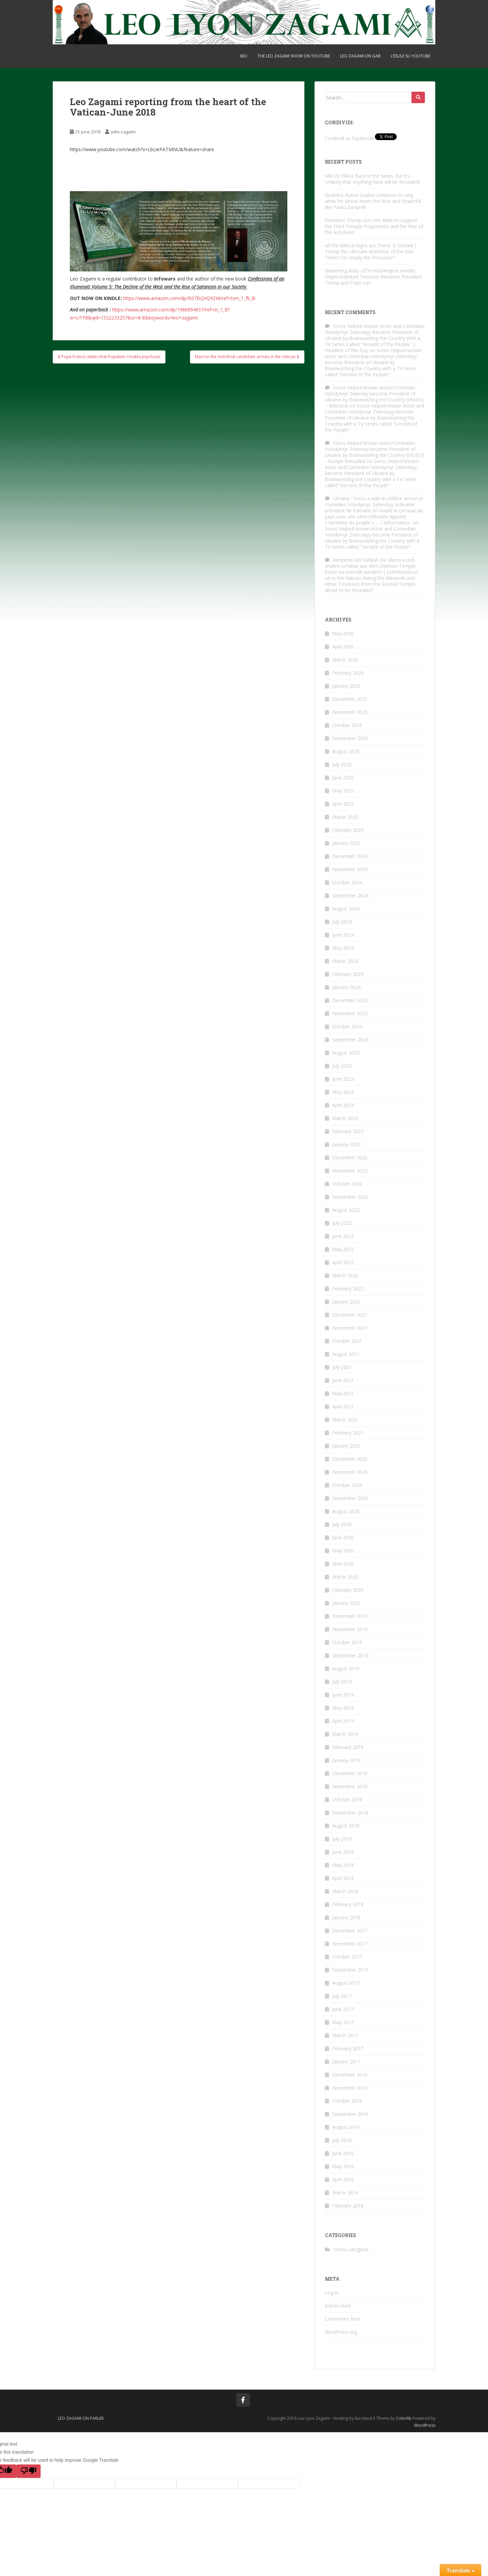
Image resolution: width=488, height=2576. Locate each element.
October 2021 (347, 1341)
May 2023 (343, 1092)
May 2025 (343, 790)
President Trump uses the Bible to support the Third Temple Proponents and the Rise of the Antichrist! (374, 226)
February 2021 (347, 1432)
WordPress (424, 2425)
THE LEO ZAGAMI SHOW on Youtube (293, 56)
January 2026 (346, 686)
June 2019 (343, 1694)
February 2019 (347, 1747)
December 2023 (349, 1000)
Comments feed (342, 2319)
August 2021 (345, 1354)
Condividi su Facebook (349, 138)
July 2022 (342, 1223)
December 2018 (349, 1773)
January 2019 (346, 1760)
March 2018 (345, 1891)
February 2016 (347, 2205)
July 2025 (342, 764)
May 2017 (343, 2022)
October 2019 (347, 1642)
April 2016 (343, 2179)
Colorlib (403, 2418)
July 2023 (342, 1066)
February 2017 (347, 2048)
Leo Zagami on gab (360, 56)
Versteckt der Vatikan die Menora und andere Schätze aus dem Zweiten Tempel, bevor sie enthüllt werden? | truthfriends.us (371, 566)
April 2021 (343, 1406)
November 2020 (350, 1472)
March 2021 (345, 1419)
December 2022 (349, 1157)
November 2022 (350, 1170)
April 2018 (343, 1878)
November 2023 (350, 1013)
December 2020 (349, 1459)
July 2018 (342, 1839)
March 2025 (345, 817)
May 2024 (343, 948)
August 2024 (345, 908)
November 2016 (350, 2088)
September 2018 (350, 1812)
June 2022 (343, 1236)
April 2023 (343, 1105)
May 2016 (343, 2166)
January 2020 (346, 1603)
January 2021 (346, 1446)
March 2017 (345, 2035)
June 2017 (343, 2009)
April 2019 (343, 1721)
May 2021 (343, 1393)
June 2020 (343, 1537)
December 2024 (349, 856)
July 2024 (342, 921)
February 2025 (347, 830)
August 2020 (345, 1511)
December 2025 (349, 699)
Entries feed (338, 2306)
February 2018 (347, 1904)
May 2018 (343, 1865)
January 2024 (346, 987)
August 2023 (345, 1052)
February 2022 (347, 1288)
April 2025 (343, 804)
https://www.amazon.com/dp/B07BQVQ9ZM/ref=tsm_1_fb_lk (189, 298)
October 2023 (347, 1026)
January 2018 (346, 1917)
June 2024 (343, 935)
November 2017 (350, 1943)
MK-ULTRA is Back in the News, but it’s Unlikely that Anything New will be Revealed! (372, 179)
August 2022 (345, 1210)
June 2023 (343, 1079)
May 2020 (343, 1550)
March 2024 (345, 961)
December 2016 (349, 2074)
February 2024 (347, 974)
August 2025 (345, 751)
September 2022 (350, 1197)
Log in (331, 2292)
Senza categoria (351, 2249)
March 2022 (345, 1275)
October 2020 (347, 1485)
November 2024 (350, 869)
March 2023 (345, 1118)
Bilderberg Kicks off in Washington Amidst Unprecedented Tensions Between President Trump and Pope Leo (373, 276)
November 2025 (350, 712)
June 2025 (343, 777)
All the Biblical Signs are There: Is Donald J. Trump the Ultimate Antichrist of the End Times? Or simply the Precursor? (371, 251)
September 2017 (350, 1970)
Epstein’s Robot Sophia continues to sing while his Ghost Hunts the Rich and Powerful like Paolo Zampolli (373, 201)
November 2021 (350, 1328)
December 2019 (349, 1616)
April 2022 (343, 1262)
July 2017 (342, 1996)
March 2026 (345, 659)
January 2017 (346, 2061)
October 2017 (347, 1957)
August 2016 (345, 2127)
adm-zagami (123, 132)
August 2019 (345, 1668)
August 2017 (345, 1983)
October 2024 (347, 882)
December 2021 (349, 1315)
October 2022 (347, 1183)
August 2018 (345, 1825)
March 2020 (345, 1577)
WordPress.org (341, 2332)
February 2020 (347, 1590)
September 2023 (350, 1039)
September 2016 (350, 2114)
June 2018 (343, 1852)
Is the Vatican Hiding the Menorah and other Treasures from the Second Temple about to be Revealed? (370, 584)
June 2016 (343, 2153)
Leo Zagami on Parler (81, 2418)
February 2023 (347, 1131)
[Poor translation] (28, 2471)
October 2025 (347, 725)
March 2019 (345, 1734)
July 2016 (342, 2140)
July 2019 (342, 1681)
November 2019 (350, 1629)
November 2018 (350, 1786)
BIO (243, 56)
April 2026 (343, 646)
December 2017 (349, 1930)
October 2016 (347, 2101)
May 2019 (343, 1708)
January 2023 (346, 1144)
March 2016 (345, 2192)
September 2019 (350, 1655)
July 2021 (342, 1367)
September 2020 (350, 1498)
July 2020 (342, 1524)
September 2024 (350, 895)
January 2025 (346, 843)
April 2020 (343, 1563)
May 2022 (343, 1249)
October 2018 (347, 1799)
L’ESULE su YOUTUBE (410, 56)
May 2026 (343, 633)
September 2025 (350, 738)
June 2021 (343, 1380)
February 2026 (347, 673)
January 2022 (346, 1301)
